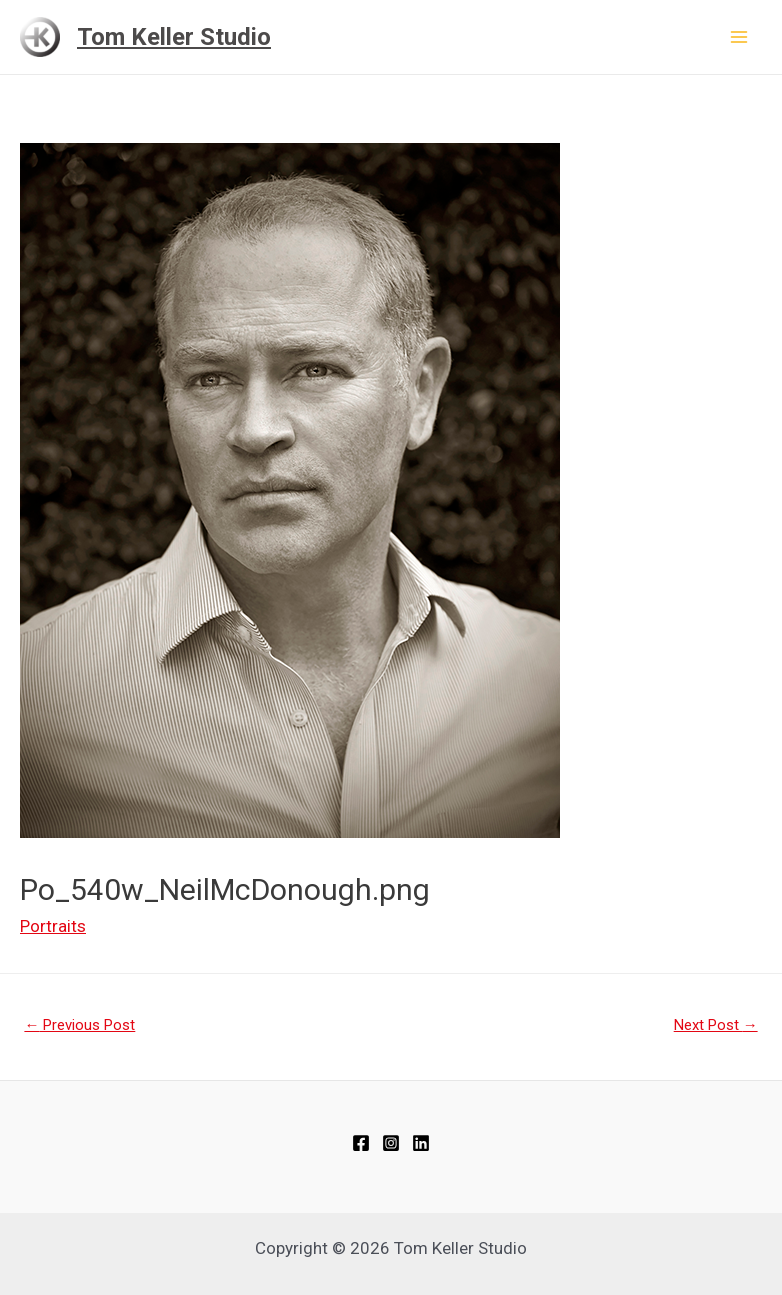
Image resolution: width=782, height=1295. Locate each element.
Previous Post (79, 1025)
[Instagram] (391, 1143)
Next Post (716, 1025)
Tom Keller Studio (174, 37)
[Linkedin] (421, 1143)
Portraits (53, 926)
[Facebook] (361, 1143)
